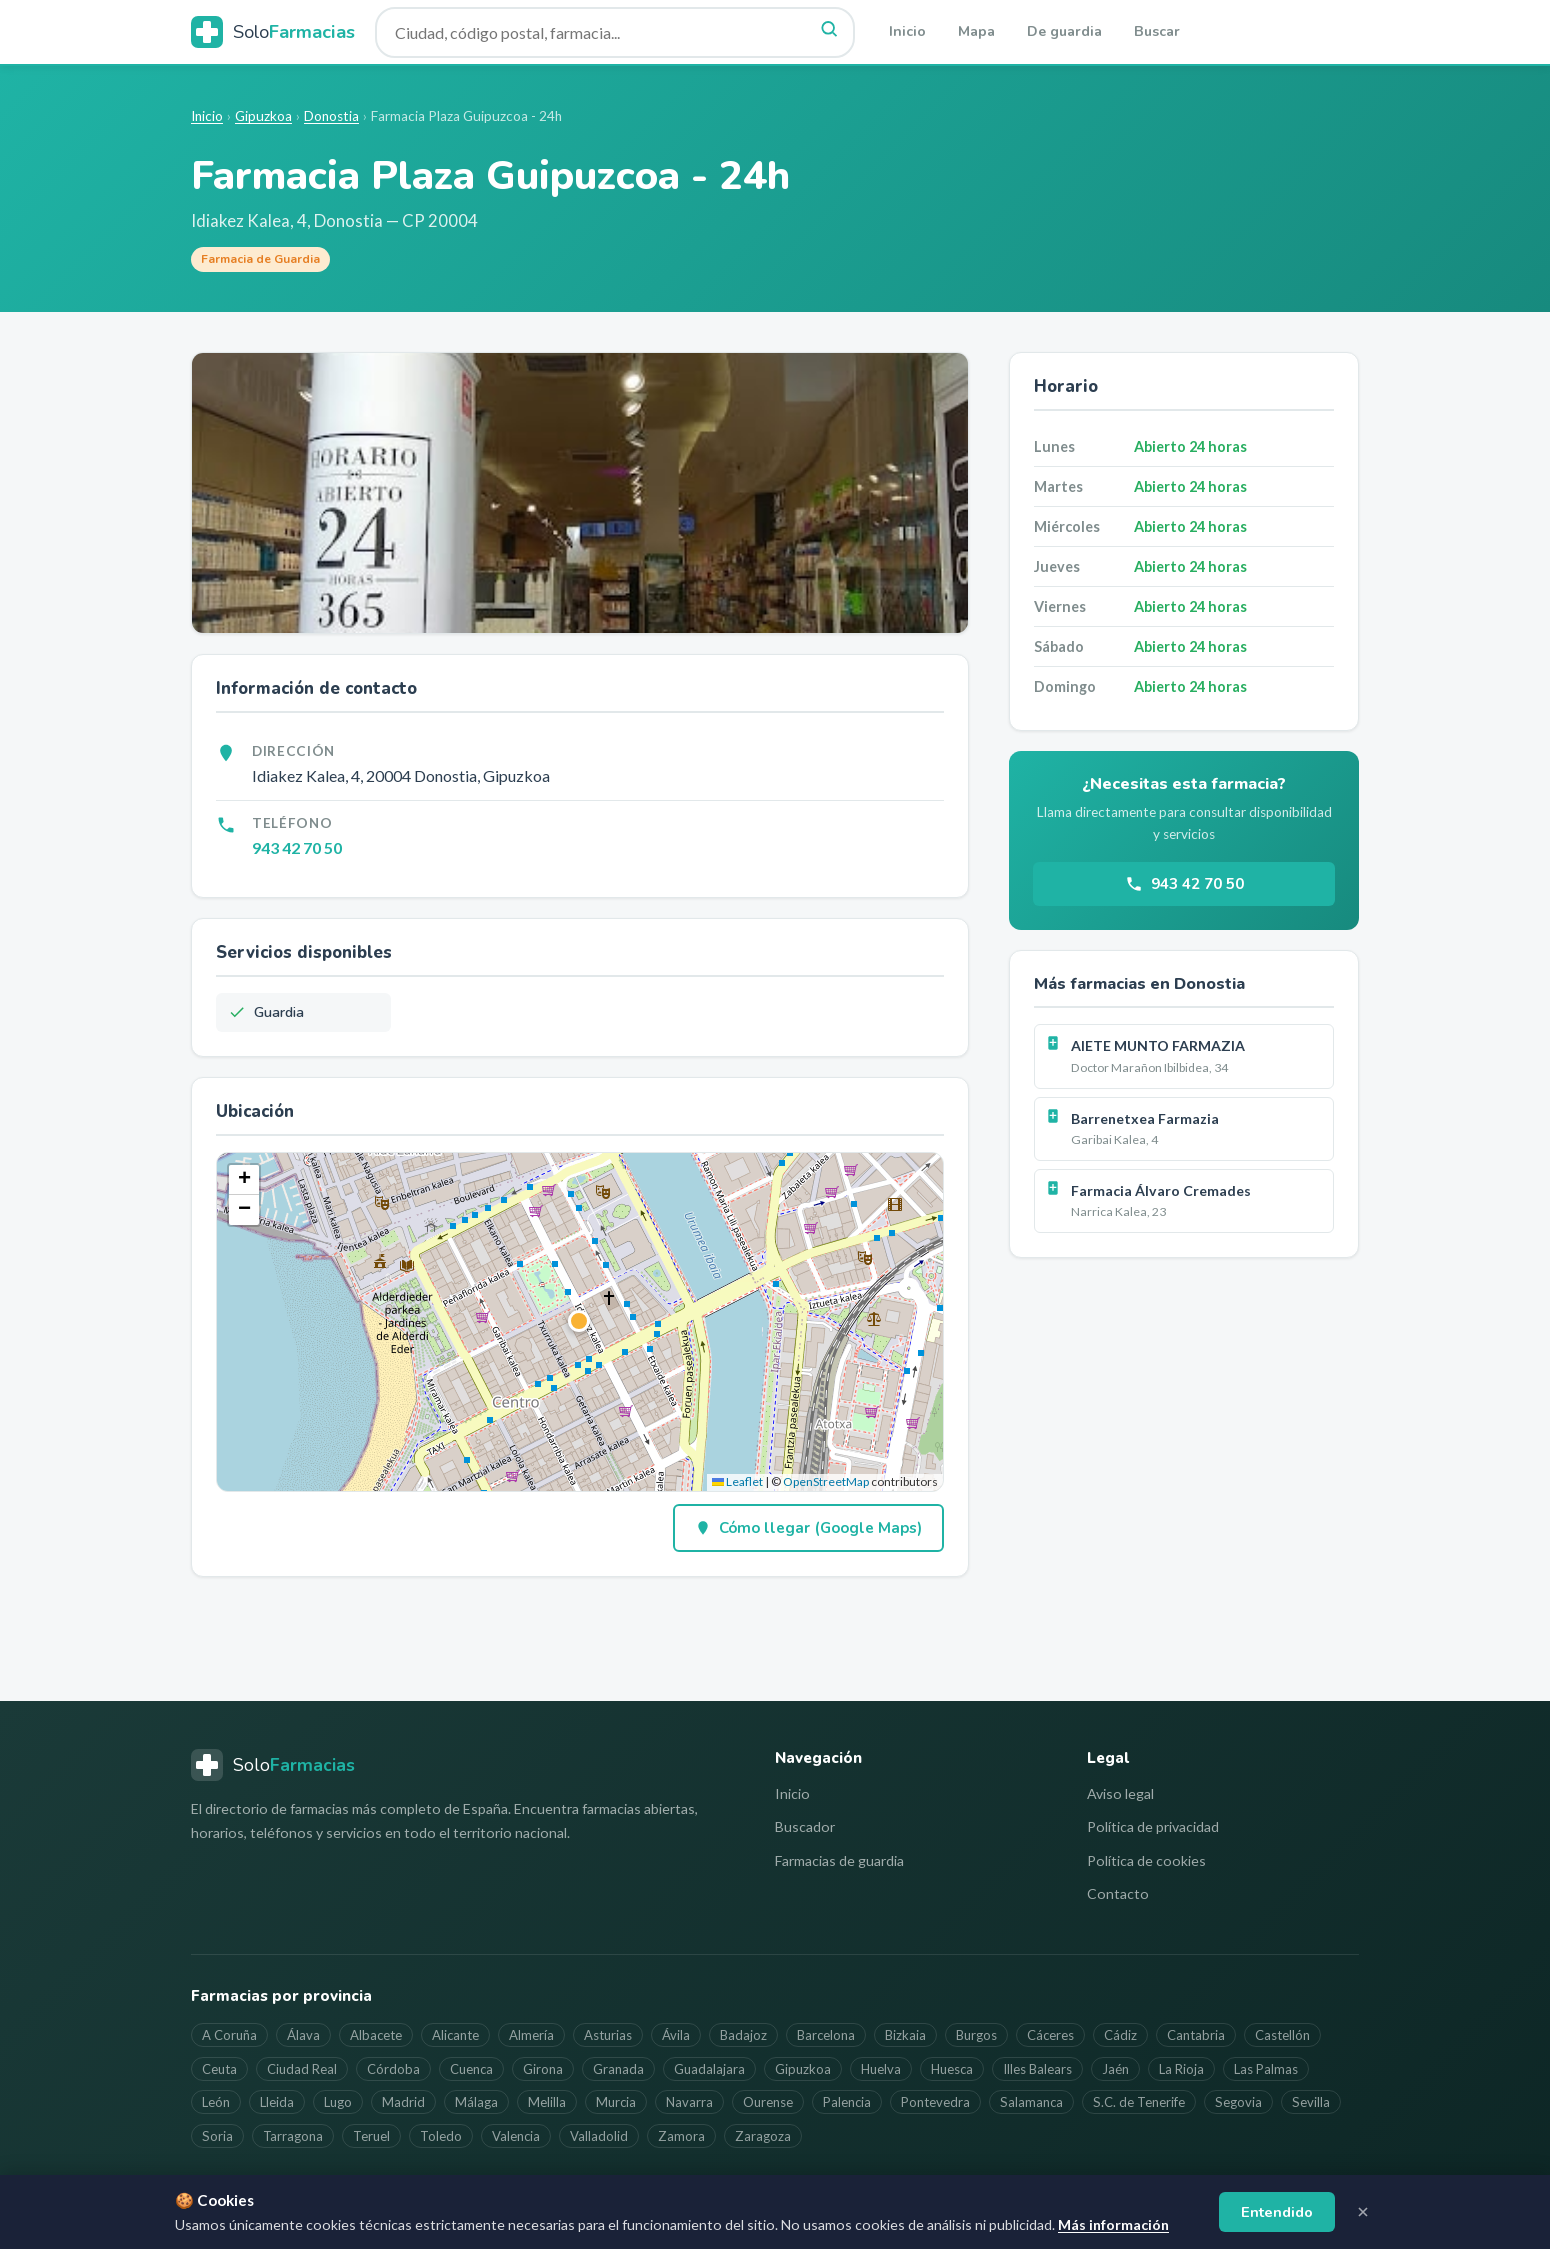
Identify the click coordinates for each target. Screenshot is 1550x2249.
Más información (1113, 2224)
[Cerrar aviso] (1363, 2212)
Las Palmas (1266, 2069)
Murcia (616, 2102)
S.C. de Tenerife (1139, 2102)
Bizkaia (905, 2035)
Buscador (805, 1826)
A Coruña (229, 2035)
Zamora (681, 2136)
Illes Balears (1037, 2069)
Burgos (976, 2035)
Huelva (881, 2069)
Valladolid (599, 2136)
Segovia (1238, 2102)
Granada (618, 2069)
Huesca (952, 2069)
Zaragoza (763, 2136)
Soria (217, 2136)
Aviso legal (1120, 1793)
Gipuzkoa (263, 116)
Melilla (547, 2102)
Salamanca (1031, 2102)
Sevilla (1311, 2102)
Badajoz (743, 2035)
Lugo (338, 2102)
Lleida (277, 2102)
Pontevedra (935, 2102)
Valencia (516, 2136)
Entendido (1277, 2212)
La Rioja (1181, 2069)
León (216, 2102)
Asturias (608, 2035)
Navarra (689, 2102)
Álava (303, 2035)
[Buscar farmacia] (615, 32)
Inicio (907, 31)
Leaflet (737, 1481)
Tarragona (293, 2136)
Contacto (1118, 1893)
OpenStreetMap (826, 1481)
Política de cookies (1146, 1860)
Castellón (1282, 2035)
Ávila (676, 2035)
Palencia (847, 2102)
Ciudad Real (302, 2069)
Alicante (455, 2035)
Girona (543, 2069)
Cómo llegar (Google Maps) (808, 1528)
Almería (531, 2035)
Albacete (376, 2035)
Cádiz (1120, 2035)
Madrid (403, 2102)
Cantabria (1196, 2035)
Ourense (768, 2102)
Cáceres (1050, 2035)
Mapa (976, 31)
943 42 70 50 (297, 847)
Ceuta (219, 2069)
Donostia (331, 116)
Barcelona (826, 2035)
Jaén (1115, 2069)
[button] (580, 1322)
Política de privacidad (1153, 1826)
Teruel (371, 2136)
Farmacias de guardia (839, 1860)
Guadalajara (709, 2069)
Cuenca (471, 2069)
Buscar (1157, 31)
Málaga (476, 2102)
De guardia (1064, 31)
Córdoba (393, 2069)
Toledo (441, 2136)
